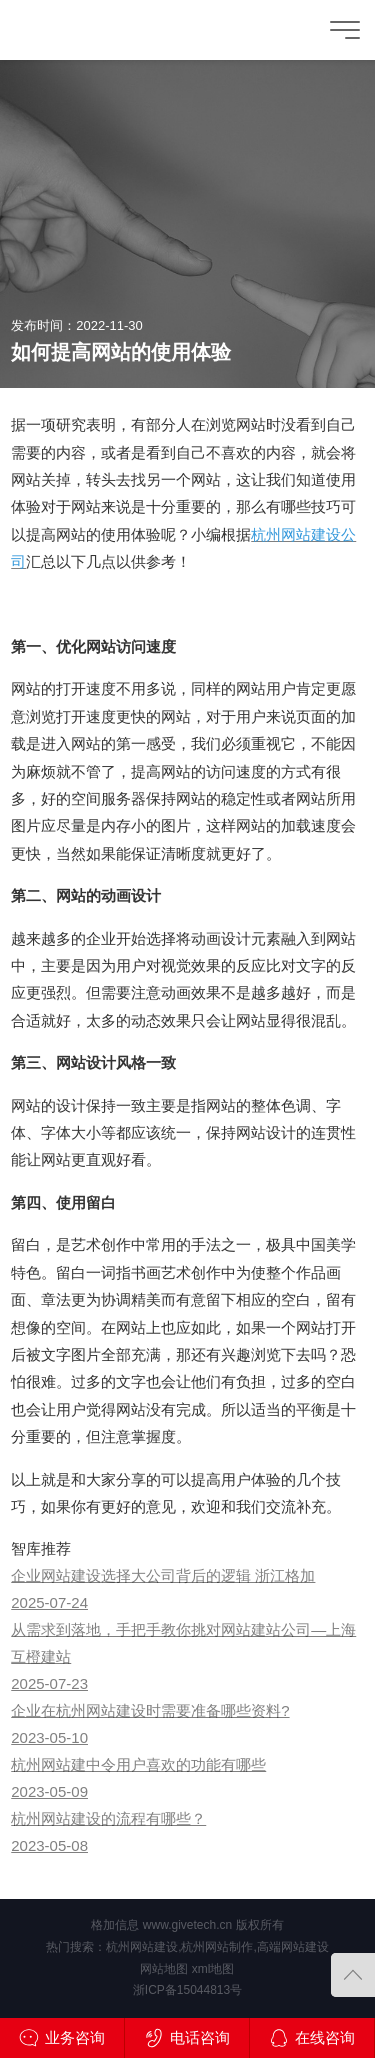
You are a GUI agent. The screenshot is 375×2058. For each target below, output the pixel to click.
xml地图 (213, 1969)
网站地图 (164, 1969)
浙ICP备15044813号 (187, 1990)
